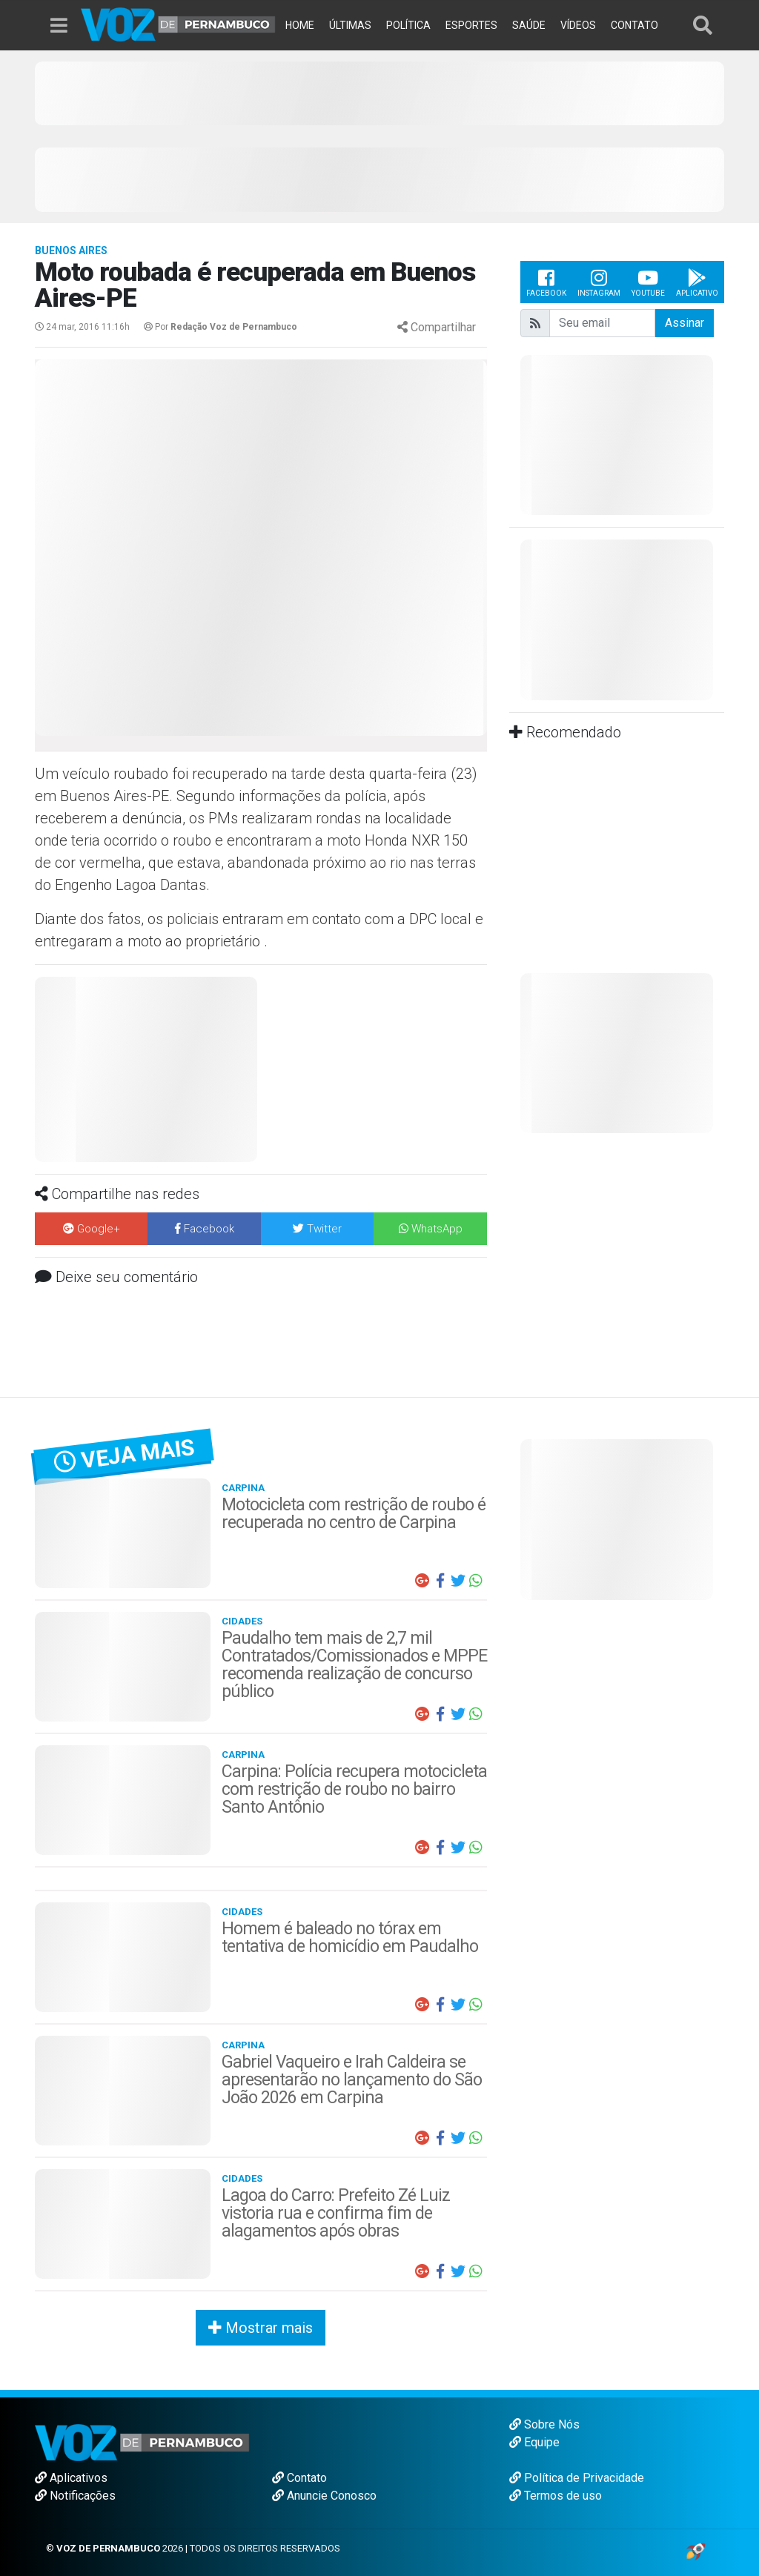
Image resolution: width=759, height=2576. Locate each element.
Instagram (598, 282)
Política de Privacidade (576, 2478)
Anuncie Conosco (324, 2496)
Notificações (75, 2496)
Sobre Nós (544, 2424)
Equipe (534, 2442)
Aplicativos (71, 2478)
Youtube (648, 282)
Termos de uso (555, 2496)
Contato (299, 2478)
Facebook (546, 282)
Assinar (684, 323)
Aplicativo (697, 282)
